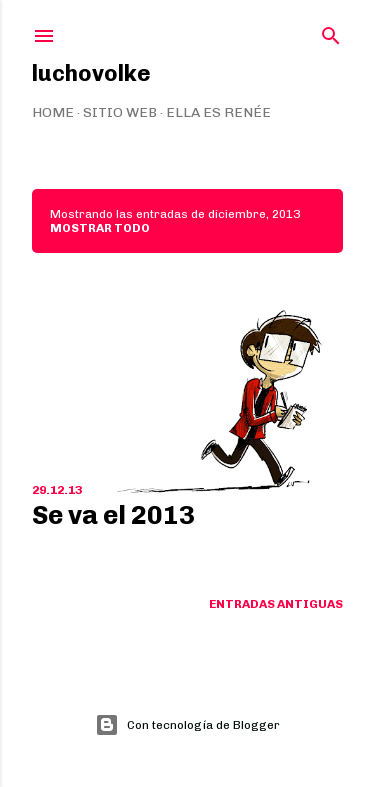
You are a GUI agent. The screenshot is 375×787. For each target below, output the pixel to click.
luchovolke (91, 73)
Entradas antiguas (276, 604)
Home (53, 112)
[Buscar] (331, 31)
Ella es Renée (218, 112)
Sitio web (120, 112)
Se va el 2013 (113, 515)
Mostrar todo (100, 228)
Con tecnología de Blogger (187, 725)
